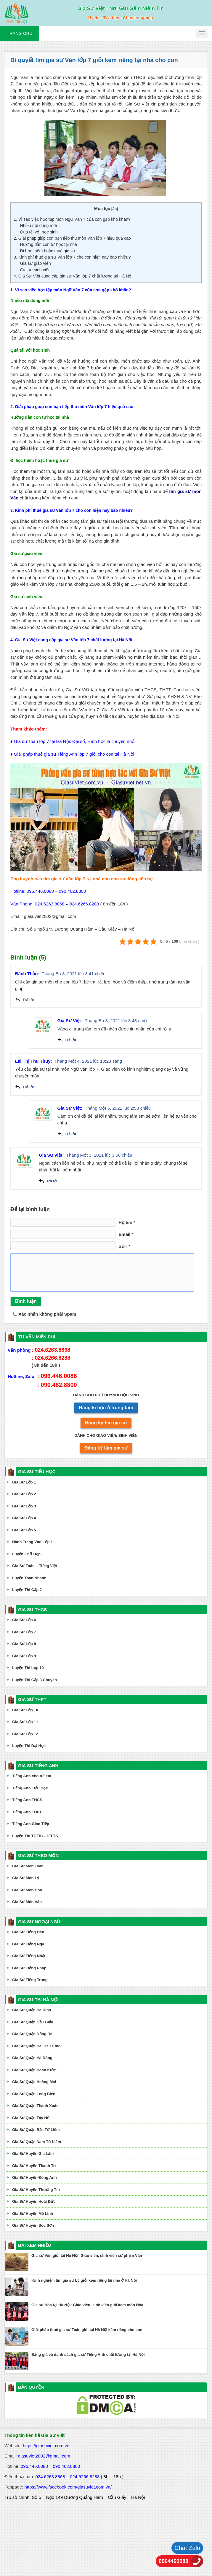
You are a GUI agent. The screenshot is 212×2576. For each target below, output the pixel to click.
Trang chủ (19, 33)
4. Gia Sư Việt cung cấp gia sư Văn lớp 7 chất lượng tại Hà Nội (73, 276)
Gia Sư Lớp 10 (25, 1710)
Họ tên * (126, 1222)
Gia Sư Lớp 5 (24, 1530)
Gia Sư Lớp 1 (24, 1482)
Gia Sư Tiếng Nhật (28, 1956)
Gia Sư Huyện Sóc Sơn (33, 2225)
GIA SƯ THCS (32, 1609)
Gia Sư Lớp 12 (25, 1734)
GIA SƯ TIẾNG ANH (38, 1765)
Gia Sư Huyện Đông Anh (34, 2177)
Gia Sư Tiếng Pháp (29, 1968)
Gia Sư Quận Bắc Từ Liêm (36, 2129)
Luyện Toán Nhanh (29, 1578)
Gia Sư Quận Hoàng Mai (34, 2082)
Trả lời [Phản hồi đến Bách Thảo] (28, 1000)
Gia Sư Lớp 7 (24, 1632)
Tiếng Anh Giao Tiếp (30, 1824)
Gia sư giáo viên (35, 263)
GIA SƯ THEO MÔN (38, 1855)
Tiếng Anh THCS (27, 1800)
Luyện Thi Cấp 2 (27, 1590)
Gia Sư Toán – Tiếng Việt (34, 1566)
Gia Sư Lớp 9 (24, 1656)
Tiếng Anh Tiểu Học (30, 1788)
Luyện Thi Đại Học (29, 1746)
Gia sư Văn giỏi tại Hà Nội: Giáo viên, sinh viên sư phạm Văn (86, 2255)
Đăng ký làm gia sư (106, 1447)
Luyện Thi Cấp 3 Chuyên (34, 1680)
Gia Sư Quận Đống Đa (32, 2034)
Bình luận (26, 1301)
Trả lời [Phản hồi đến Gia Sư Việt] (70, 1040)
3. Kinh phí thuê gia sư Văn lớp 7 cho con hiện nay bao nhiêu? (72, 257)
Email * (125, 1234)
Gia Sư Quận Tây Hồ (30, 2118)
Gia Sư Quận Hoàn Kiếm (34, 2070)
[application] (106, 817)
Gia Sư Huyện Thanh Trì (34, 2165)
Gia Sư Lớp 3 (24, 1506)
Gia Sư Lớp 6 (24, 1620)
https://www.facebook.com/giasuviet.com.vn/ (68, 2486)
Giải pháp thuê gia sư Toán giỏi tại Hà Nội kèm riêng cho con (86, 2329)
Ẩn (114, 209)
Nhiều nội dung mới (38, 225)
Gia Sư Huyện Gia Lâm (33, 2153)
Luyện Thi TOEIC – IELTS (35, 1836)
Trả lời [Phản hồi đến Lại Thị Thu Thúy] (28, 1087)
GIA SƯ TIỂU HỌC (36, 1471)
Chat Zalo (187, 2548)
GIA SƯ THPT (32, 1699)
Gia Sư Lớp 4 (24, 1518)
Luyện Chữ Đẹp (26, 1554)
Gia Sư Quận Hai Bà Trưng (36, 2046)
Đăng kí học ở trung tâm (106, 1407)
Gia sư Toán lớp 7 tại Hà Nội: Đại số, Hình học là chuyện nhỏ (74, 741)
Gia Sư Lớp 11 (25, 1722)
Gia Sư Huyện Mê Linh (32, 2213)
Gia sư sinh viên (35, 269)
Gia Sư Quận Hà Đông (32, 2058)
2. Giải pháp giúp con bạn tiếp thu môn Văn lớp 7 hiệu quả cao (72, 238)
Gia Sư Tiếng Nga (28, 1944)
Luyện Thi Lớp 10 (28, 1668)
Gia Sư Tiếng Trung (30, 1980)
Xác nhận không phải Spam (44, 1314)
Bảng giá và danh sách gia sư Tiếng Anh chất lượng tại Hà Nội (88, 2354)
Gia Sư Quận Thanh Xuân (35, 2105)
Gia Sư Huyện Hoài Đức (33, 2201)
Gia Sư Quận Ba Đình (31, 2010)
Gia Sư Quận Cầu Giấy (32, 2022)
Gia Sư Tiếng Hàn (28, 1932)
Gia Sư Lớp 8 (24, 1644)
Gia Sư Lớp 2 (24, 1494)
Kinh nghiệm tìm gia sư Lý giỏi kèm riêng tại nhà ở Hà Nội (84, 2280)
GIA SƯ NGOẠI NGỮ (39, 1921)
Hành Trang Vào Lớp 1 (32, 1542)
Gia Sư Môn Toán (28, 1866)
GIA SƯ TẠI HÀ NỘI (38, 1999)
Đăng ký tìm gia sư (106, 1422)
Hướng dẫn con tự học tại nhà (48, 244)
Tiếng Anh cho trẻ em (31, 1776)
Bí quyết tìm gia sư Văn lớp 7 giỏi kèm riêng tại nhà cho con (94, 60)
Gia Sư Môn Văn (27, 1902)
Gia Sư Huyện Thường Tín (36, 2189)
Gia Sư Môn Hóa (27, 1890)
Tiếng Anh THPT (27, 1812)
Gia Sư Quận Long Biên (33, 2094)
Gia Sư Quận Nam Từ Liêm (36, 2142)
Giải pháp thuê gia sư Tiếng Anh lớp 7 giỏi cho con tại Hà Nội (74, 754)
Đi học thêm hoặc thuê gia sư (48, 251)
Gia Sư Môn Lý (25, 1878)
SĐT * (124, 1246)
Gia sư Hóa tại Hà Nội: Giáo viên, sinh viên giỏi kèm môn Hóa (87, 2305)
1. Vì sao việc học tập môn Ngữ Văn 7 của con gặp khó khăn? (72, 219)
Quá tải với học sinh (38, 232)
